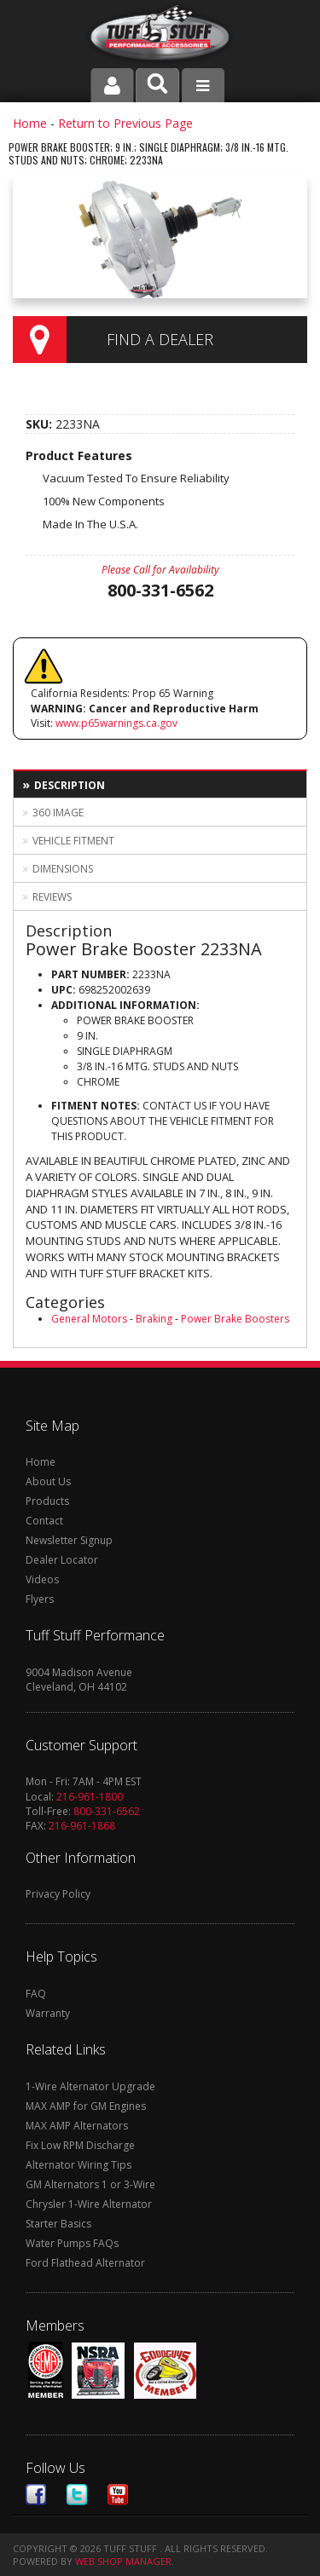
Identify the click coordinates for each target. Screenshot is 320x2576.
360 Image (58, 812)
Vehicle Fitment (73, 840)
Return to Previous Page (125, 123)
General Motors (89, 1318)
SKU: (40, 424)
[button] (157, 85)
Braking (154, 1318)
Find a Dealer (160, 339)
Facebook (36, 2494)
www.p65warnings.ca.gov (116, 723)
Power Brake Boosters (235, 1318)
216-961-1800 (89, 1796)
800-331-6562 (106, 1811)
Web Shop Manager (123, 2561)
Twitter (77, 2494)
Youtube (118, 2494)
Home (30, 123)
